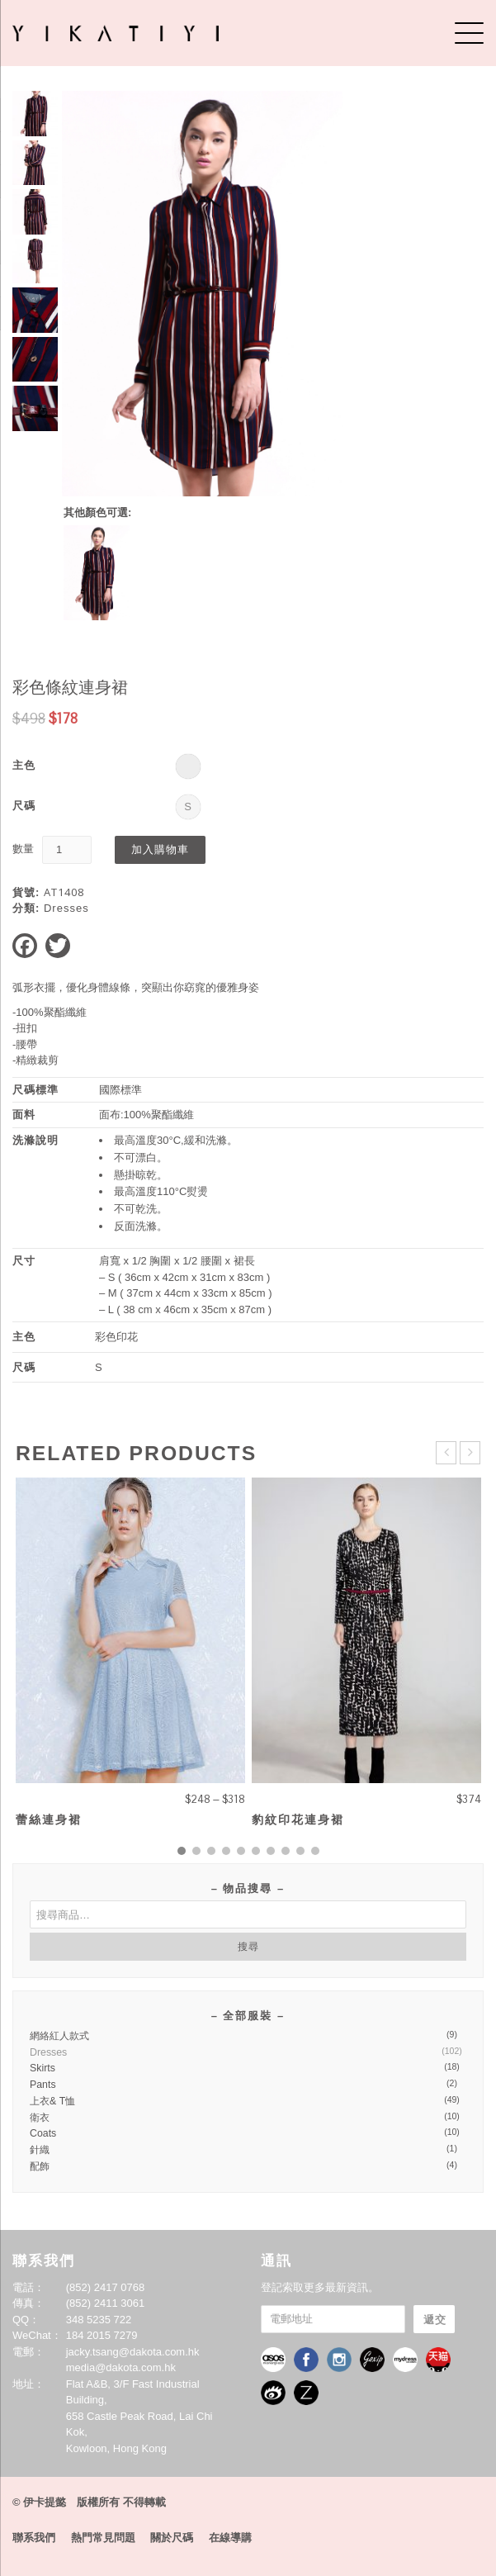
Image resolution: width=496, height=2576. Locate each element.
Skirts (42, 2068)
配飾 (40, 2166)
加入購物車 (160, 849)
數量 (23, 848)
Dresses (66, 908)
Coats (43, 2133)
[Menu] (469, 32)
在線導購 (230, 2537)
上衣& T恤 (52, 2101)
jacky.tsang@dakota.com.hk (133, 2352)
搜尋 (248, 1946)
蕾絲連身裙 (49, 1819)
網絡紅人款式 (59, 2036)
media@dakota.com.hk (121, 2367)
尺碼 (23, 805)
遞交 (434, 2319)
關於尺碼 (171, 2537)
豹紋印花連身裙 (298, 1819)
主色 (23, 765)
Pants (43, 2084)
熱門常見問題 (103, 2537)
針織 (40, 2150)
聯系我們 (33, 2537)
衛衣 (40, 2117)
